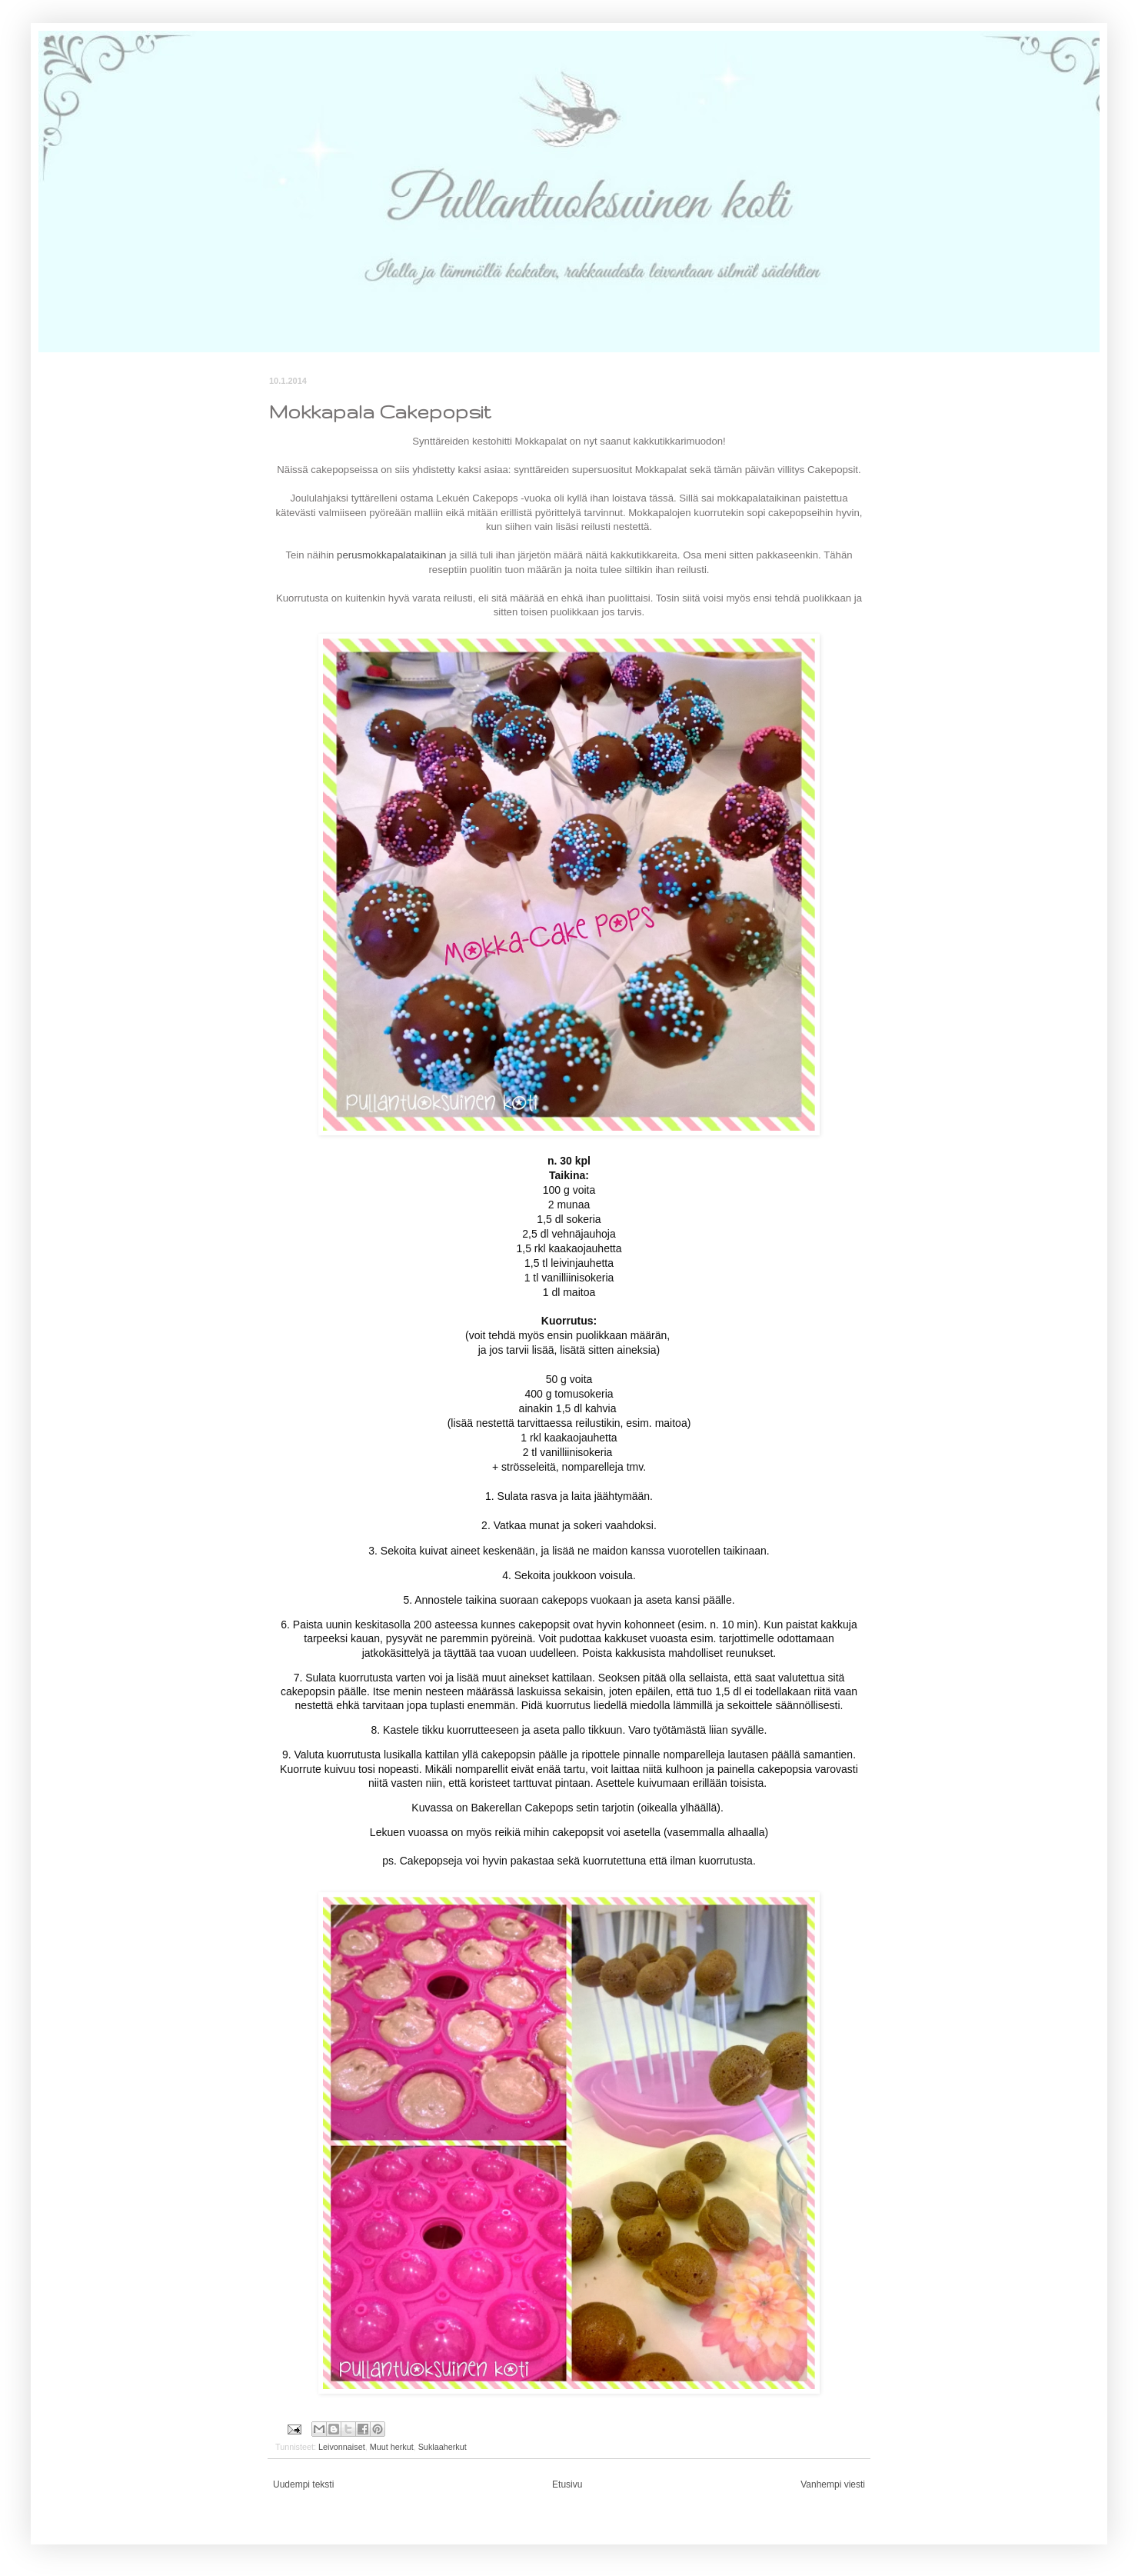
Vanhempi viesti (832, 2484)
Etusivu (567, 2484)
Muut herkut (392, 2446)
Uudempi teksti (303, 2484)
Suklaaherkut (442, 2446)
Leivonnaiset (341, 2446)
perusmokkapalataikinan (391, 555)
